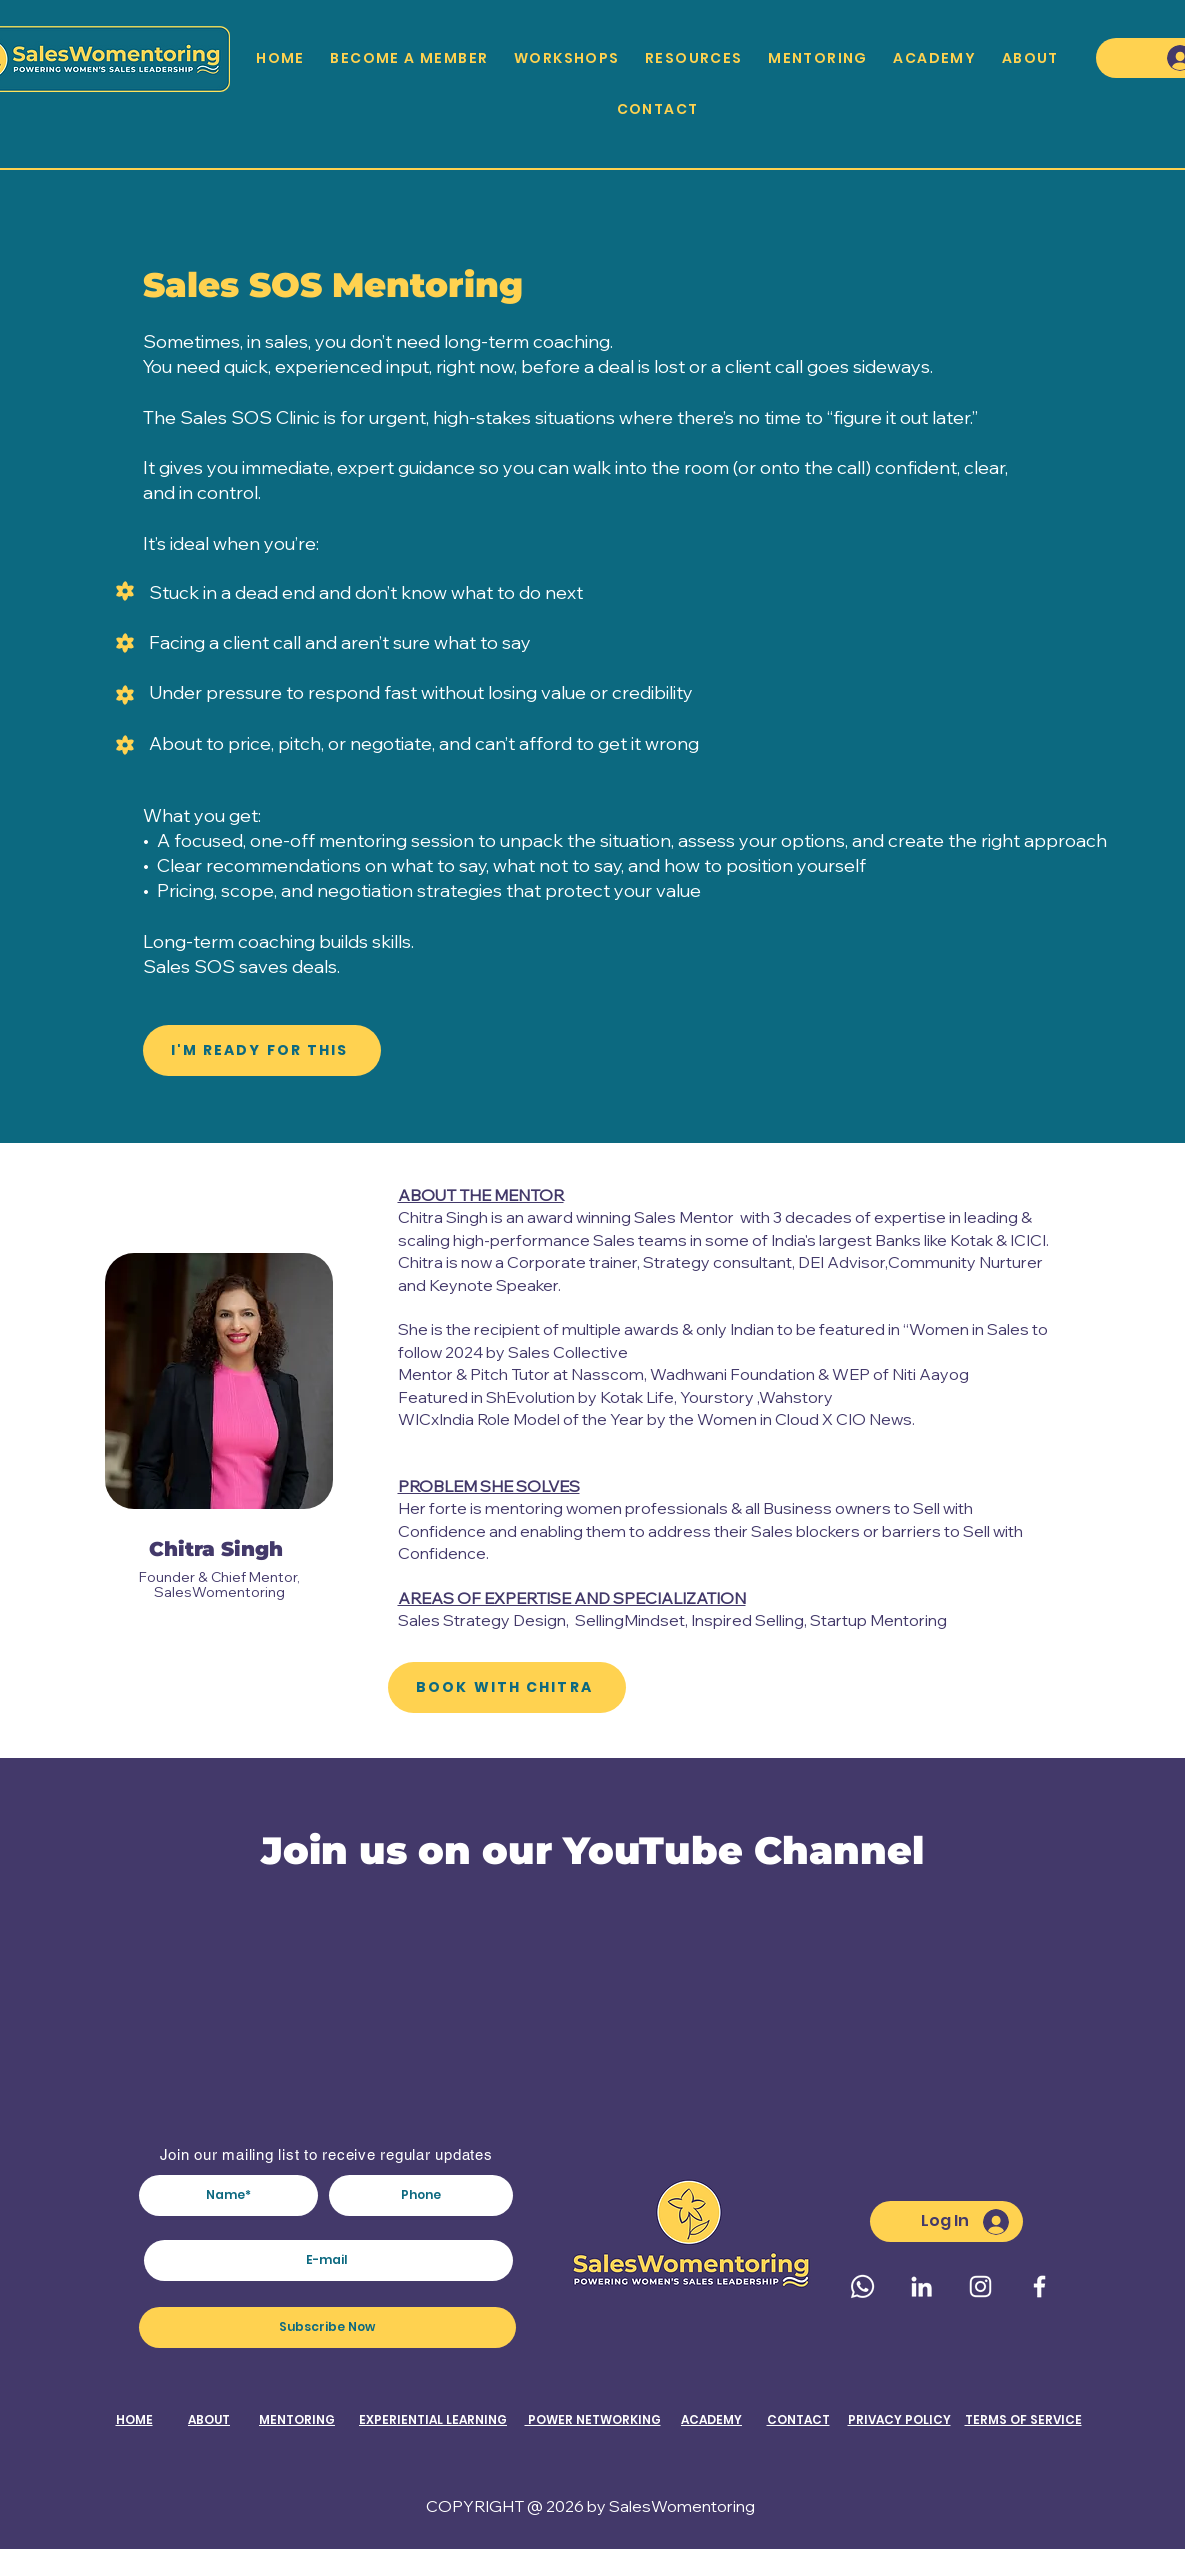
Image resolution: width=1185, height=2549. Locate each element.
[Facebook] (1039, 2286)
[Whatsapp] (862, 2286)
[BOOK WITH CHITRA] (507, 1687)
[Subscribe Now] (327, 2327)
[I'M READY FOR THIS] (262, 1050)
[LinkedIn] (921, 2286)
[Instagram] (980, 2286)
